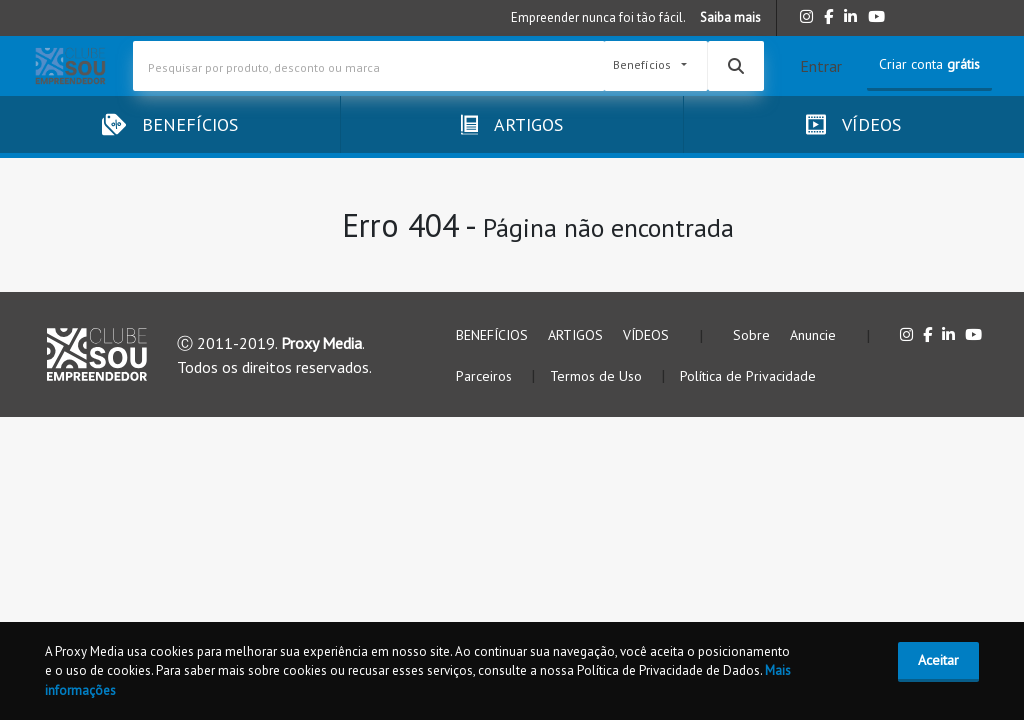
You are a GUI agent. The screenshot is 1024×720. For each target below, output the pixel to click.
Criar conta (929, 64)
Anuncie (813, 335)
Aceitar (938, 660)
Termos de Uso (598, 376)
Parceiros (486, 376)
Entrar (821, 66)
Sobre (751, 335)
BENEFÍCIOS (492, 335)
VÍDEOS (646, 335)
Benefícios (643, 65)
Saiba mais (730, 17)
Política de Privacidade (748, 376)
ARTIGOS (575, 335)
